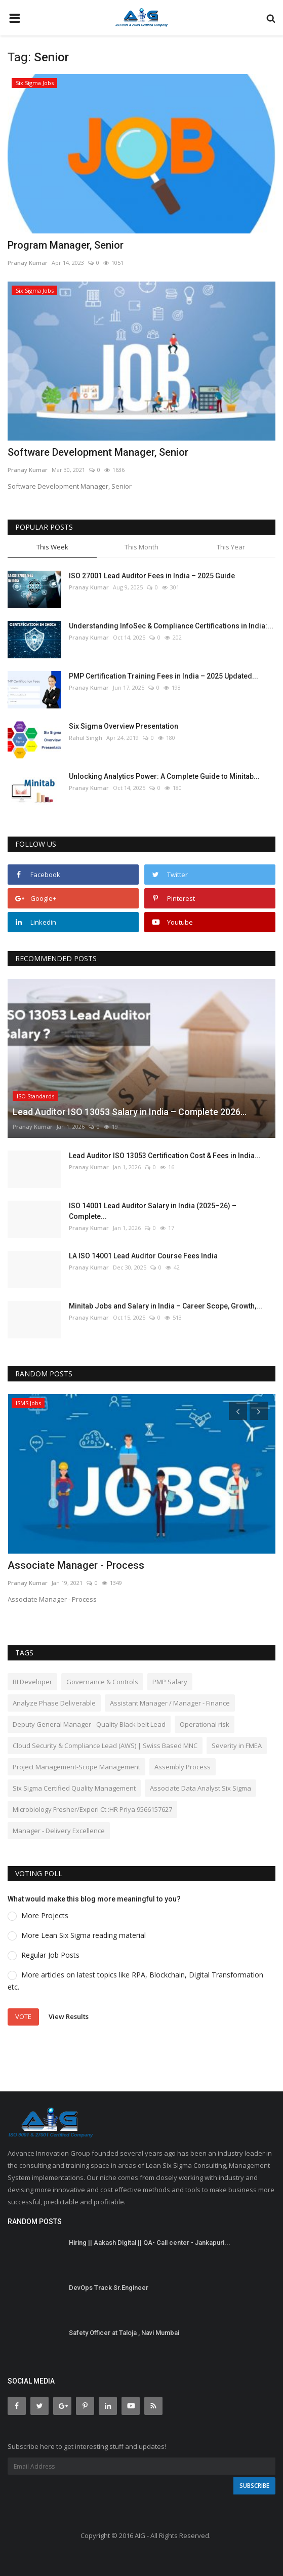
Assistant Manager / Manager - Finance (170, 1703)
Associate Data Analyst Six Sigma (200, 1788)
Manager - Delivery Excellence (59, 1830)
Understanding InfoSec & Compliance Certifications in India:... (171, 626)
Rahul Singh (85, 737)
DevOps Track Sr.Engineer (108, 2287)
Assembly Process (182, 1766)
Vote (23, 2016)
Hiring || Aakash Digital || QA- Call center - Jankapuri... (149, 2242)
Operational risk (204, 1724)
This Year (231, 546)
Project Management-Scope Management (76, 1766)
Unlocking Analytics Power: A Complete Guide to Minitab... (164, 776)
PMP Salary (169, 1681)
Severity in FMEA (237, 1745)
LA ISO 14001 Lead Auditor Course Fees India (143, 1256)
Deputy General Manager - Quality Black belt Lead (89, 1724)
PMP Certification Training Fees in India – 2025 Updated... (163, 676)
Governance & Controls (102, 1681)
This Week (52, 546)
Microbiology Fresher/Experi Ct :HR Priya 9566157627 (92, 1809)
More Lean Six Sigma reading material (83, 1935)
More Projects (44, 1915)
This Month (141, 546)
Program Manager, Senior (66, 245)
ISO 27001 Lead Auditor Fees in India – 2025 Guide (152, 576)
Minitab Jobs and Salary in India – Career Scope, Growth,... (165, 1306)
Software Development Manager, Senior (98, 452)
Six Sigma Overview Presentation (123, 726)
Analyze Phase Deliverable (54, 1703)
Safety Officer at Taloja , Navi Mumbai (124, 2332)
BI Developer (32, 1681)
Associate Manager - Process (76, 1565)
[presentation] (238, 1411)
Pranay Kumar (28, 262)
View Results (69, 2016)
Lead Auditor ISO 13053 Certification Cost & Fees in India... (165, 1156)
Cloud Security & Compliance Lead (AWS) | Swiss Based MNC (105, 1745)
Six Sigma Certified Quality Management (74, 1788)
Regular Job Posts (50, 1955)
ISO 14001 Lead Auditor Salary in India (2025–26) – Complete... (152, 1211)
